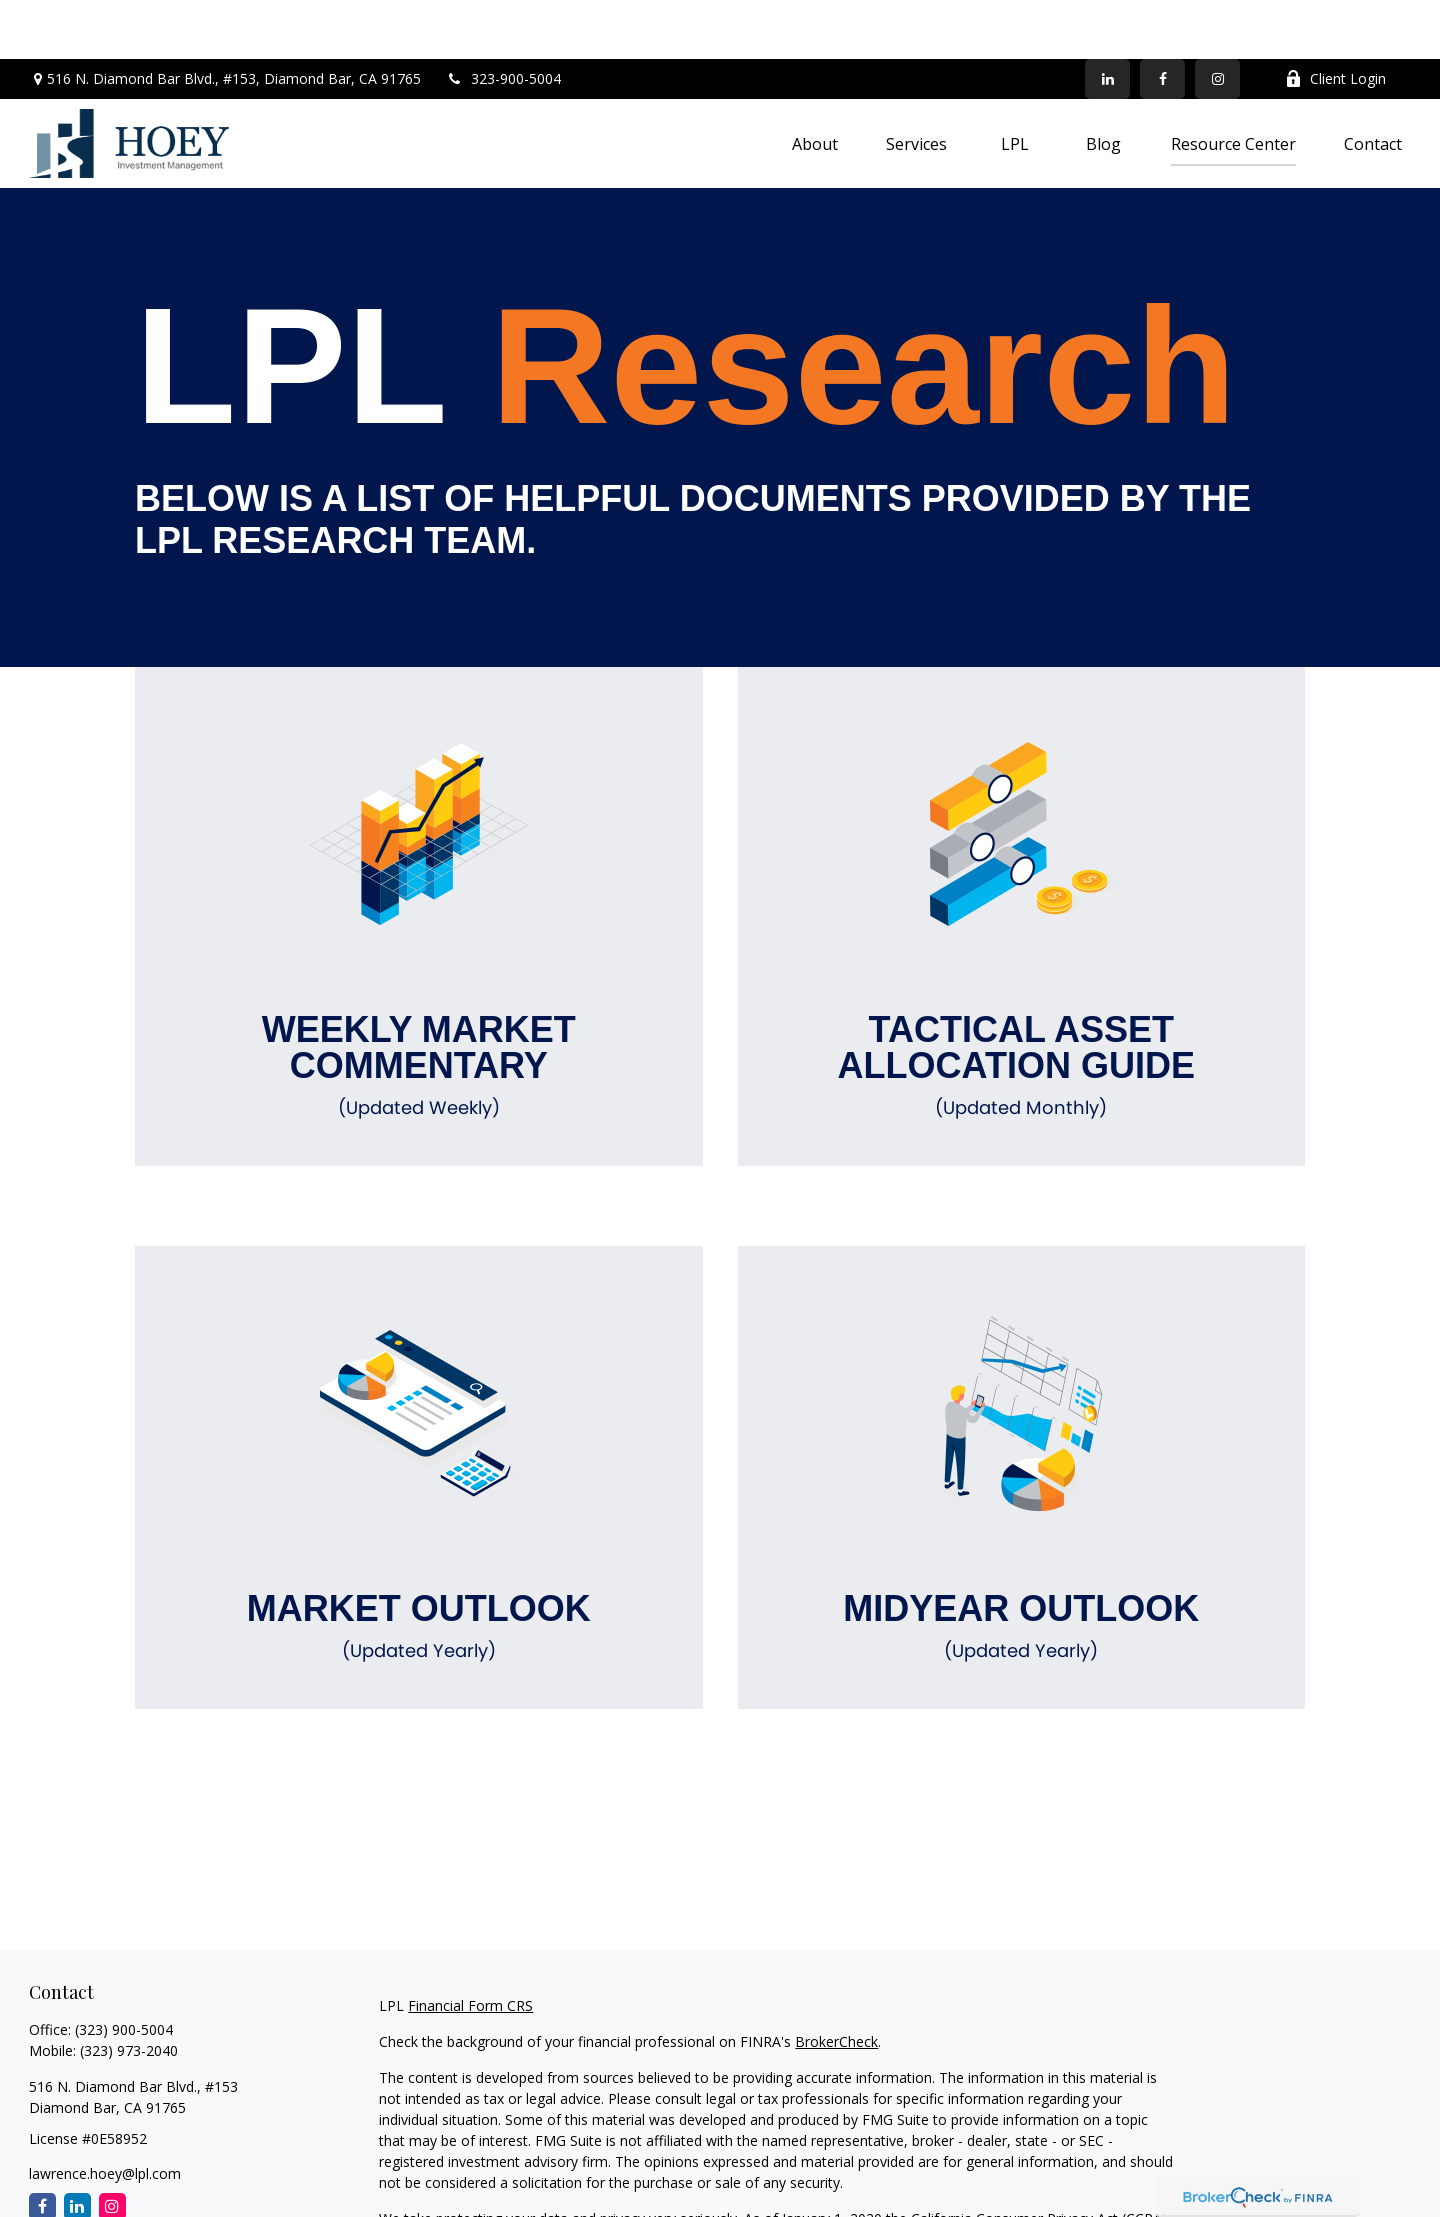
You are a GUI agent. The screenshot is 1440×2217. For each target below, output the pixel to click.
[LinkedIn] (1107, 20)
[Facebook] (1162, 20)
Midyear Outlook (1022, 1568)
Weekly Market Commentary (419, 1007)
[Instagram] (112, 2147)
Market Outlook (419, 1568)
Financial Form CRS (470, 1946)
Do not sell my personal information (964, 2180)
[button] (815, 85)
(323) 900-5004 (124, 1970)
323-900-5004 (503, 20)
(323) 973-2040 (129, 1991)
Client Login (1335, 20)
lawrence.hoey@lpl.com (105, 2114)
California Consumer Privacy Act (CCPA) (1039, 2159)
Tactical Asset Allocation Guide (1022, 1007)
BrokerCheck (836, 1982)
